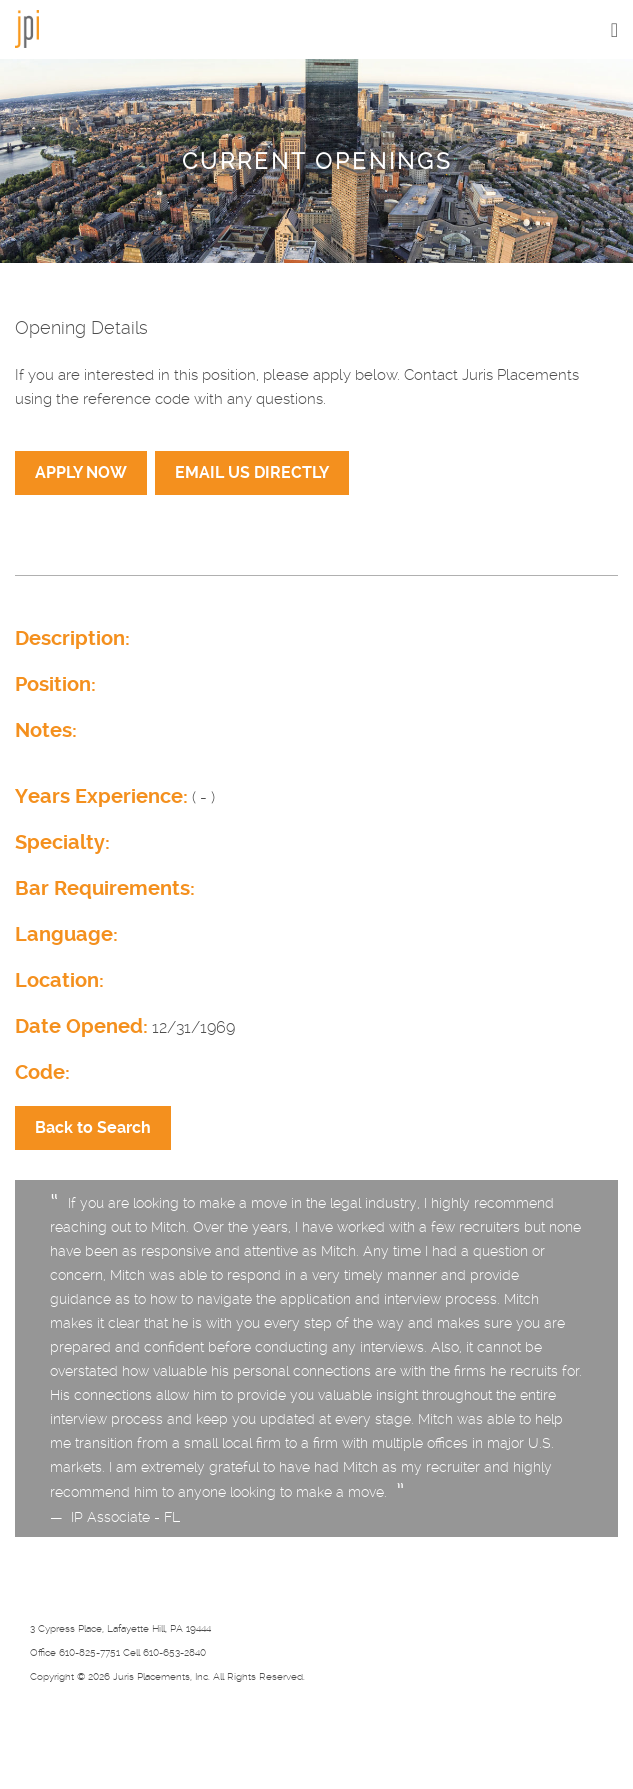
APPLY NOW (81, 472)
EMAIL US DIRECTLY (252, 472)
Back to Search (93, 1127)
